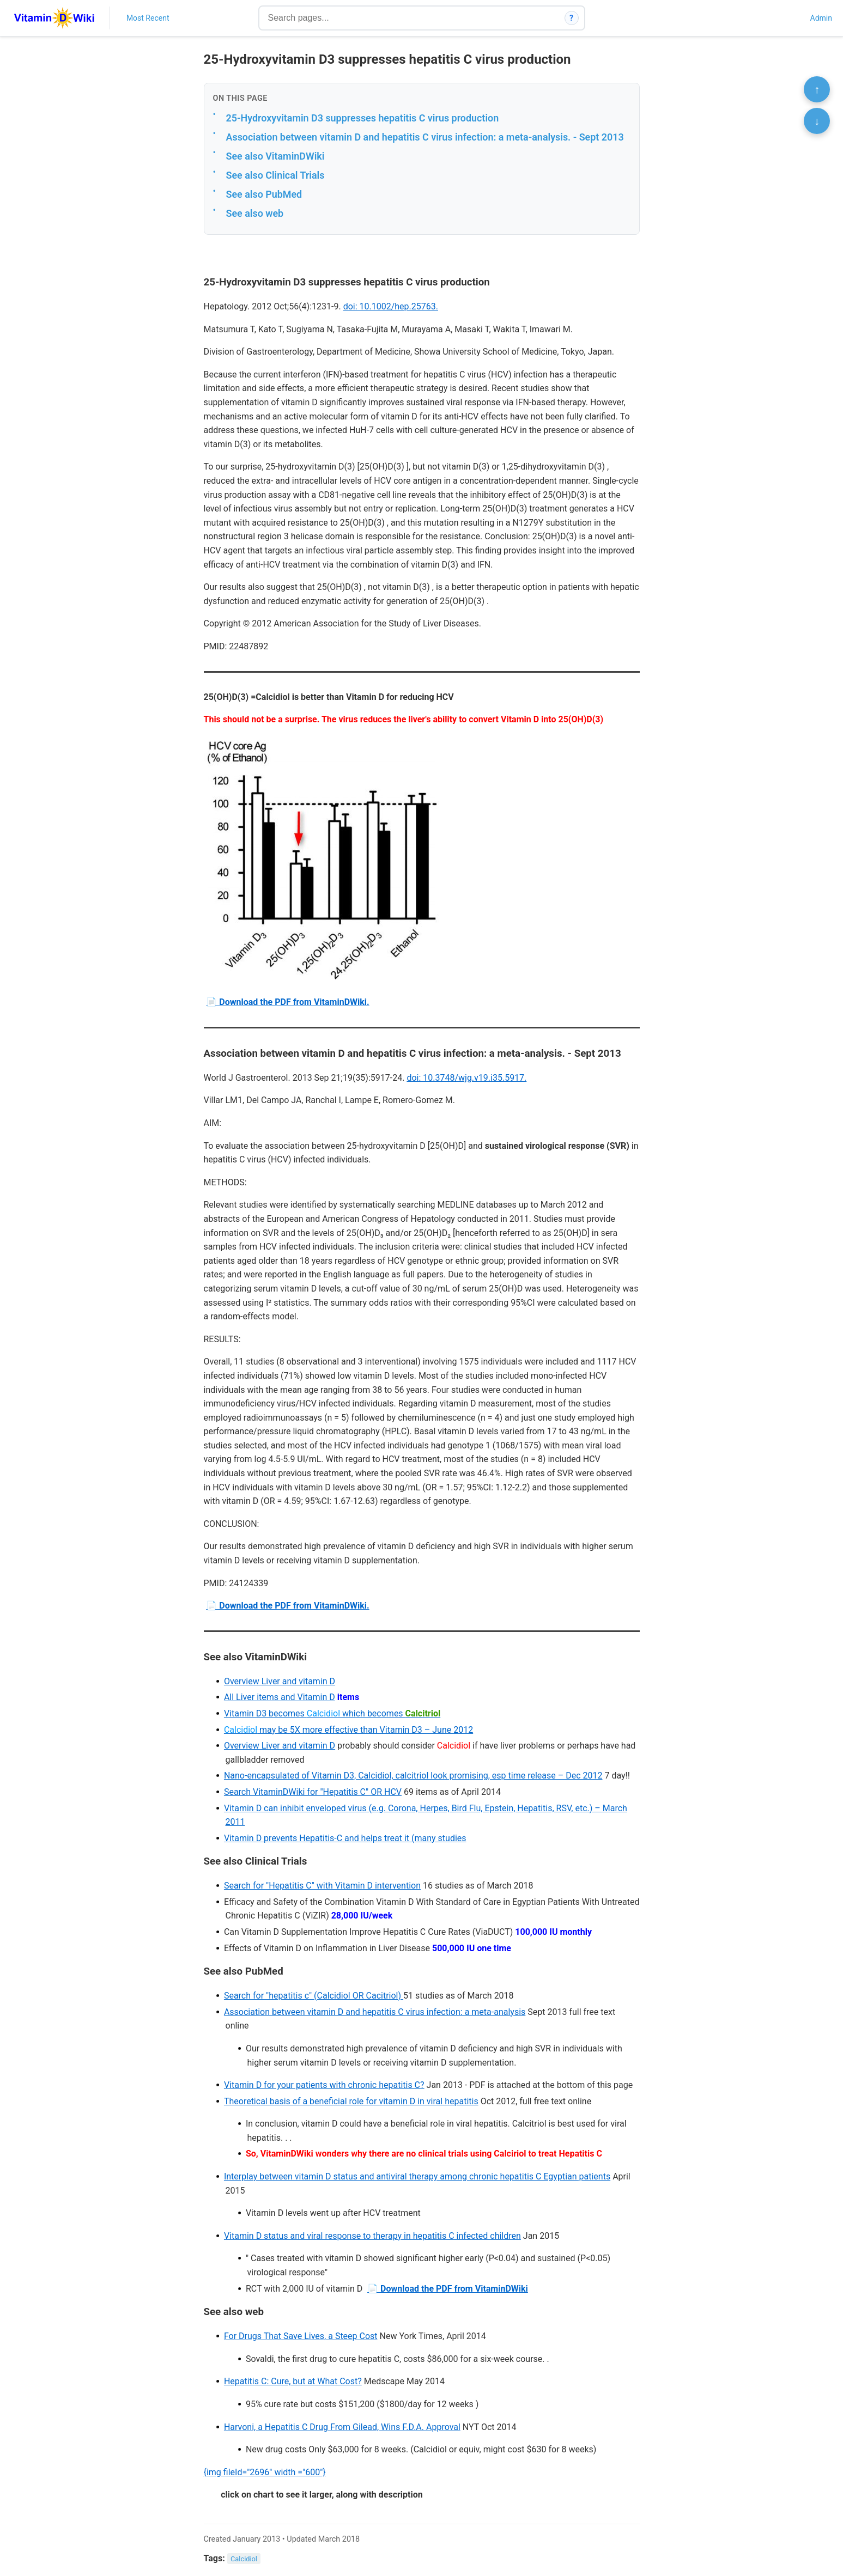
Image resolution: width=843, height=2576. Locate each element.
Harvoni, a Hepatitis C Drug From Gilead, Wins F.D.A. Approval (342, 2427)
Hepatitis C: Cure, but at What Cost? (293, 2381)
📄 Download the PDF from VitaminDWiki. (287, 1002)
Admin (821, 18)
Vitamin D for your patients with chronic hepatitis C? (324, 2085)
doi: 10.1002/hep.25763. (390, 306)
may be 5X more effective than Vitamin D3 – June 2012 (348, 1730)
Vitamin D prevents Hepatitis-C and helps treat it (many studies (345, 1838)
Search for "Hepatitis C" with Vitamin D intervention (322, 1885)
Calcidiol (244, 2559)
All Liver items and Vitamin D (279, 1697)
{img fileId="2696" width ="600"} (265, 2472)
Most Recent (147, 18)
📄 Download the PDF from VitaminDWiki (447, 2288)
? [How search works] (571, 18)
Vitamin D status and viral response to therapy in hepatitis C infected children (372, 2236)
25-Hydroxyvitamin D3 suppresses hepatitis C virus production (362, 118)
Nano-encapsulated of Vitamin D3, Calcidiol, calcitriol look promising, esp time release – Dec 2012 (413, 1775)
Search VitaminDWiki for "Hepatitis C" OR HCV (313, 1792)
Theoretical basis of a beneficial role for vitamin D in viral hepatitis (351, 2101)
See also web (255, 213)
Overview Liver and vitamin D (279, 1681)
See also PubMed (264, 194)
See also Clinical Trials (275, 175)
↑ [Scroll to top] (817, 89)
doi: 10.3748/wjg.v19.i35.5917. (466, 1078)
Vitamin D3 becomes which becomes (332, 1713)
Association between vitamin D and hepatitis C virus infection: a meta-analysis (374, 2012)
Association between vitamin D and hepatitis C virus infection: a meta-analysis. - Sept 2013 (425, 137)
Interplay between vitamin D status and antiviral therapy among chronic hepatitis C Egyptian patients (417, 2176)
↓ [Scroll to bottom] (817, 121)
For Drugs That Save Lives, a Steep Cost (301, 2336)
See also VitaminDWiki (275, 156)
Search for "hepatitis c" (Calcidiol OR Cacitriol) (313, 1995)
